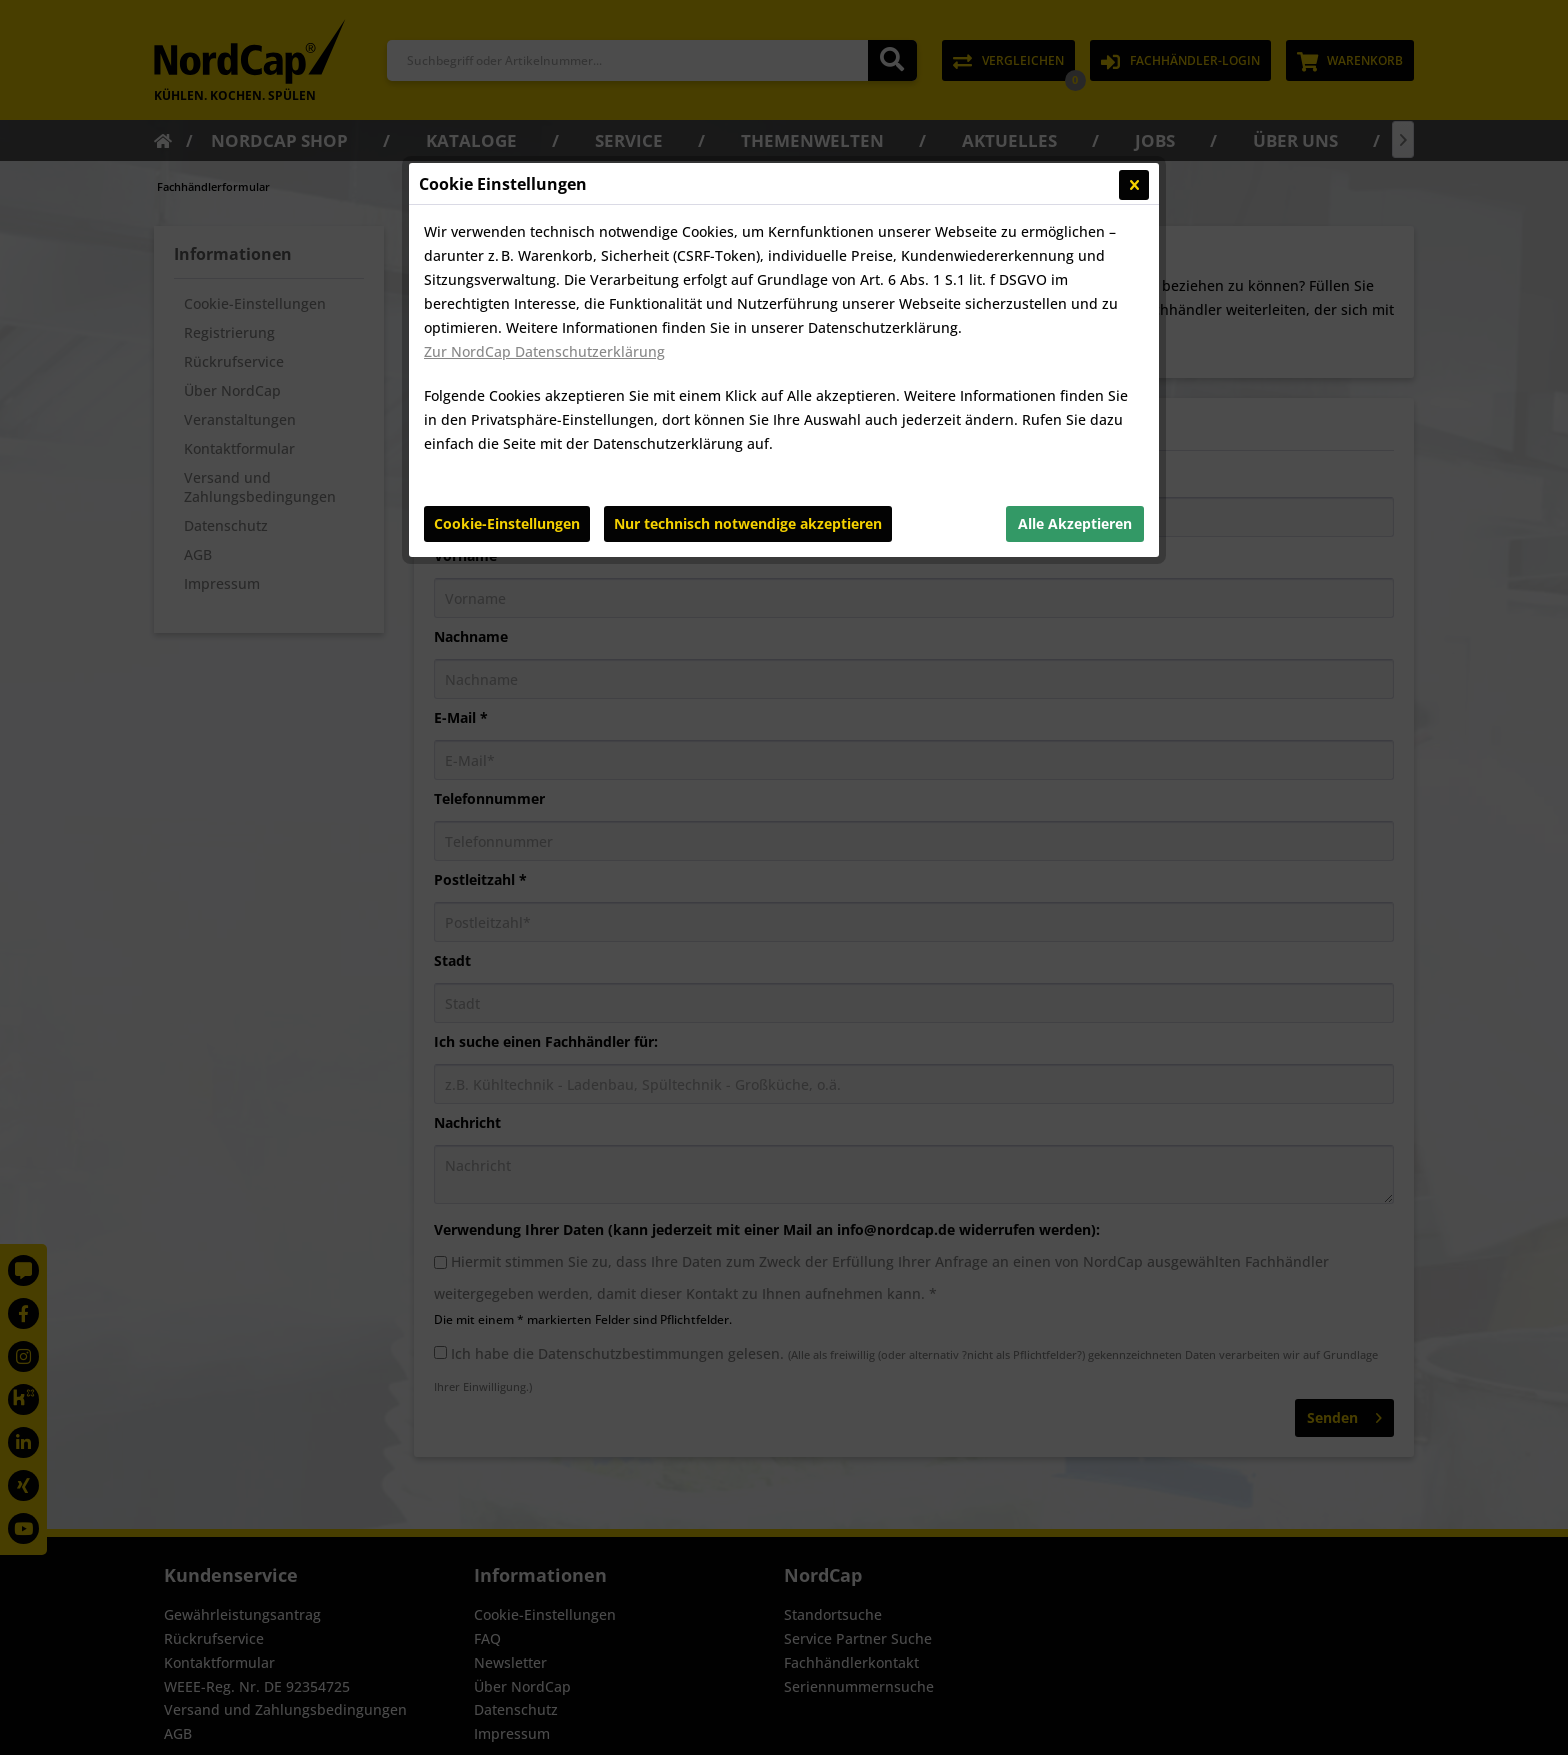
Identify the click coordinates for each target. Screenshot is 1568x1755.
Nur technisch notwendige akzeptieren (748, 523)
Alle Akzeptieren (1075, 523)
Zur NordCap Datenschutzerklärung (544, 351)
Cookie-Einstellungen (507, 523)
